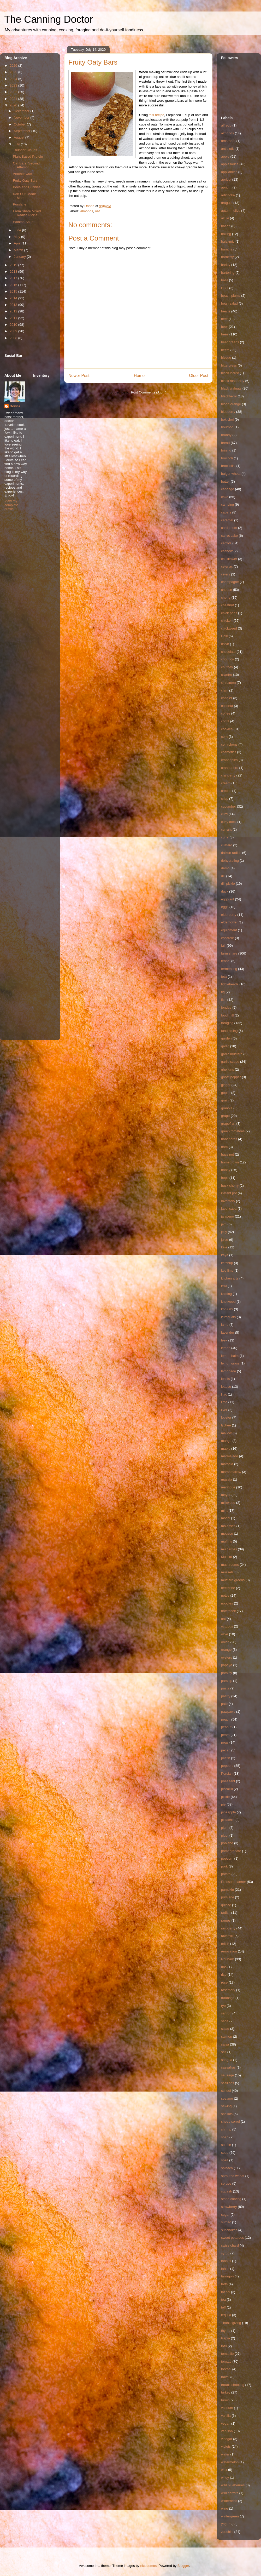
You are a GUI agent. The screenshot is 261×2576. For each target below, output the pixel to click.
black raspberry (232, 381)
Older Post (198, 375)
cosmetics (228, 752)
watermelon (230, 2462)
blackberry (229, 396)
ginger (225, 1085)
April (18, 243)
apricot (226, 179)
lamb (224, 1325)
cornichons (229, 744)
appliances (229, 172)
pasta (225, 1688)
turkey (225, 2392)
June (18, 230)
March (19, 250)
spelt (224, 2160)
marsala (227, 1464)
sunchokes (229, 2230)
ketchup (227, 1263)
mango (226, 1441)
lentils (225, 1379)
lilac (224, 1394)
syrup (225, 2253)
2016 (14, 285)
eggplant (227, 899)
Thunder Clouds (25, 150)
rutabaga (227, 1998)
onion (225, 1642)
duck (224, 891)
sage (224, 2021)
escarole (227, 938)
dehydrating (230, 861)
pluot (224, 1835)
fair (223, 945)
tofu (224, 2346)
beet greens (230, 342)
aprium (226, 187)
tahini (225, 2269)
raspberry (228, 1928)
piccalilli (227, 1789)
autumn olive (230, 211)
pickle (225, 1797)
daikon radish (231, 853)
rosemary (228, 1990)
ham (224, 1147)
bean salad (229, 303)
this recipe (156, 115)
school (226, 2091)
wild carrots (229, 2493)
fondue (226, 1007)
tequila (226, 2315)
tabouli (226, 2261)
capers (226, 512)
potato (225, 1874)
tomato (226, 2361)
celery (225, 574)
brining (226, 450)
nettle (225, 1595)
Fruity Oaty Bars (25, 180)
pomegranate (231, 1851)
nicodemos (148, 2566)
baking (226, 234)
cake (224, 497)
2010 (14, 325)
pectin (225, 1758)
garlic (225, 1046)
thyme (225, 2331)
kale (224, 1247)
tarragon (227, 2276)
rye (223, 2006)
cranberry (228, 775)
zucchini (227, 2532)
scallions (227, 2083)
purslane (227, 1897)
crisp (224, 799)
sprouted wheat (232, 2176)
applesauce (230, 164)
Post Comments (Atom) (148, 392)
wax (224, 2470)
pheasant (228, 1781)
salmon (226, 2036)
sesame (227, 2098)
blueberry (228, 412)
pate (224, 1704)
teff (223, 2307)
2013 (14, 305)
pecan (225, 1750)
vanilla (226, 2416)
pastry (225, 1696)
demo (225, 868)
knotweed (228, 1302)
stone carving (231, 2199)
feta (224, 977)
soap (224, 2137)
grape (225, 1116)
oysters (226, 1657)
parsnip (226, 1681)
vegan (225, 2423)
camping (227, 504)
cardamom (229, 528)
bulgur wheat (230, 474)
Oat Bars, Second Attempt (26, 165)
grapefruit (228, 1124)
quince (226, 1905)
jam (224, 1224)
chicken (227, 620)
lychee (226, 1425)
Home (139, 375)
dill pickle (228, 884)
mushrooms (230, 1565)
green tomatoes (233, 1131)
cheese (226, 590)
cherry (225, 597)
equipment (229, 930)
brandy (226, 435)
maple (225, 1448)
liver (224, 1410)
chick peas (229, 613)
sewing (226, 2106)
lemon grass (230, 1363)
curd (224, 814)
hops (224, 1178)
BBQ (224, 288)
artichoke (228, 195)
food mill (227, 1015)
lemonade (228, 1371)
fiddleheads (230, 984)
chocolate (228, 652)
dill (223, 876)
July (17, 144)
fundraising (229, 1031)
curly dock (228, 822)
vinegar (226, 2439)
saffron (226, 2013)
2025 (14, 72)
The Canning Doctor (48, 19)
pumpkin (227, 1890)
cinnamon (228, 682)
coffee (225, 713)
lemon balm (230, 1356)
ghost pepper (231, 1077)
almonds (86, 211)
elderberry (228, 915)
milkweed (228, 1503)
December (22, 111)
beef (224, 319)
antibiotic (227, 149)
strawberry (229, 2207)
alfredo (226, 125)
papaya (226, 1665)
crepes (226, 791)
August (19, 137)
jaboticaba (228, 1208)
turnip (225, 2400)
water (225, 2454)
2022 (14, 92)
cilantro (226, 675)
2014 (14, 298)
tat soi (225, 2292)
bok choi (227, 419)
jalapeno (227, 1216)
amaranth (228, 141)
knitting (226, 1294)
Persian (227, 1773)
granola (226, 1108)
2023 (14, 85)
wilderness (229, 2501)
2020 (14, 105)
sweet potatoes (232, 2238)
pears (225, 1735)
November (22, 117)
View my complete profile (11, 505)
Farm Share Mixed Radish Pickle (27, 213)
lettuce (226, 1387)
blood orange (231, 404)
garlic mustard (231, 1054)
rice (224, 1975)
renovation (229, 1951)
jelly (224, 1232)
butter (225, 481)
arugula (226, 203)
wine (224, 2508)
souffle (226, 2145)
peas (224, 1742)
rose (224, 1982)
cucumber (228, 806)
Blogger (183, 2566)
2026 (14, 65)
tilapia (225, 2338)
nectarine (228, 1588)
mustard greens (233, 1580)
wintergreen (230, 2516)
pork (224, 1866)
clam (224, 690)
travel (225, 2377)
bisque (226, 357)
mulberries (229, 1549)
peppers (227, 1766)
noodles (227, 1603)
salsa (225, 2044)
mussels (227, 1572)
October (20, 124)
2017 (14, 278)
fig (223, 992)
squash (226, 2191)
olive (224, 1634)
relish (225, 1944)
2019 (14, 265)
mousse (227, 1533)
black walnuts (231, 388)
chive (225, 644)
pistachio (227, 1820)
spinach (227, 2168)
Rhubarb (227, 1959)
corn (224, 737)
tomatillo (227, 2354)
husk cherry (230, 1185)
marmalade (229, 1456)
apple (225, 156)
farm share (229, 953)
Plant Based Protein (28, 156)
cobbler (226, 698)
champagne (230, 582)
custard (226, 845)
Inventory (228, 1201)
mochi (225, 1518)
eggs (224, 907)
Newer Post (79, 375)
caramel (227, 520)
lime (224, 1402)
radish (225, 1913)
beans (225, 311)
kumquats (228, 1317)
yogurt (225, 2524)
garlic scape (230, 1062)
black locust (230, 373)
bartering (227, 273)
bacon (225, 226)
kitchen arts (229, 1278)
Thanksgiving (231, 2323)
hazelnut (227, 1154)
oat (97, 211)
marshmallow (231, 1472)
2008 (14, 338)
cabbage (227, 489)
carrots (226, 543)
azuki (225, 218)
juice (224, 1240)
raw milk (227, 1936)
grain (225, 1100)
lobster (226, 1417)
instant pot (229, 1193)
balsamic (227, 241)
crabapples (229, 760)
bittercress (229, 365)
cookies (227, 729)
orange (226, 1650)
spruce (226, 2183)
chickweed (229, 628)
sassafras (228, 2067)
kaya (224, 1255)
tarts (224, 2284)
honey (225, 1170)
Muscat (226, 1557)
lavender (227, 1332)
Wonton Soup (23, 222)
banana (226, 249)
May (17, 237)
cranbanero (229, 768)
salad (225, 2029)
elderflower (229, 922)
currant (226, 829)
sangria (226, 2060)
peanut (226, 1727)
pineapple (228, 1812)
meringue (228, 1487)
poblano (227, 1843)
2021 (14, 99)
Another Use (22, 174)
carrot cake (229, 536)
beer (224, 327)
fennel (225, 961)
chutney (227, 667)
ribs (224, 1967)
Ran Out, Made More (24, 196)
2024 (14, 79)
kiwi (224, 1286)
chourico (227, 659)
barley (225, 265)
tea (223, 2299)
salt (223, 2052)
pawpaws (228, 1711)
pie (223, 1804)
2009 (14, 331)
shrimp (226, 2129)
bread (225, 443)
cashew (227, 551)
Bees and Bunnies (26, 187)
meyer (225, 1495)
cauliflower (229, 559)
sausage (227, 2075)
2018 (14, 271)
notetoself (228, 1611)
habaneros (229, 1139)
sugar (225, 2215)
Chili (224, 636)
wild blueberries (233, 2485)
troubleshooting (232, 2385)
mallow (226, 1433)
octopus (227, 1626)
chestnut (227, 605)
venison (227, 2431)
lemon (225, 1348)
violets (226, 2446)
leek (224, 1340)
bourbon (227, 427)
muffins (226, 1541)
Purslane (19, 204)
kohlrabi (227, 1309)
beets (225, 350)
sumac (226, 2222)
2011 (14, 318)
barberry (227, 257)
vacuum (227, 2408)
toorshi (226, 2369)
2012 (14, 311)
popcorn (227, 1858)
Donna (15, 406)
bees (224, 334)
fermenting (229, 969)
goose (225, 1093)
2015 (14, 291)
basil (224, 280)
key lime (227, 1270)
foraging (227, 1023)
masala (226, 1479)
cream (225, 783)
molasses (228, 1526)
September (22, 131)
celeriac (227, 566)
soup (224, 2153)
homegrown (230, 1162)
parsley (226, 1673)
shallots (227, 2114)
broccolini (228, 466)
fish (223, 1000)
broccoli (227, 458)
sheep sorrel (230, 2121)
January (20, 257)
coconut (227, 706)
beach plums (230, 296)
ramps (225, 1920)
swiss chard (230, 2245)
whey (225, 2478)
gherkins (227, 1069)
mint (224, 1510)
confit (225, 721)
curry (225, 837)
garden (226, 1038)
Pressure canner (233, 1882)
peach (225, 1719)
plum (224, 1828)
